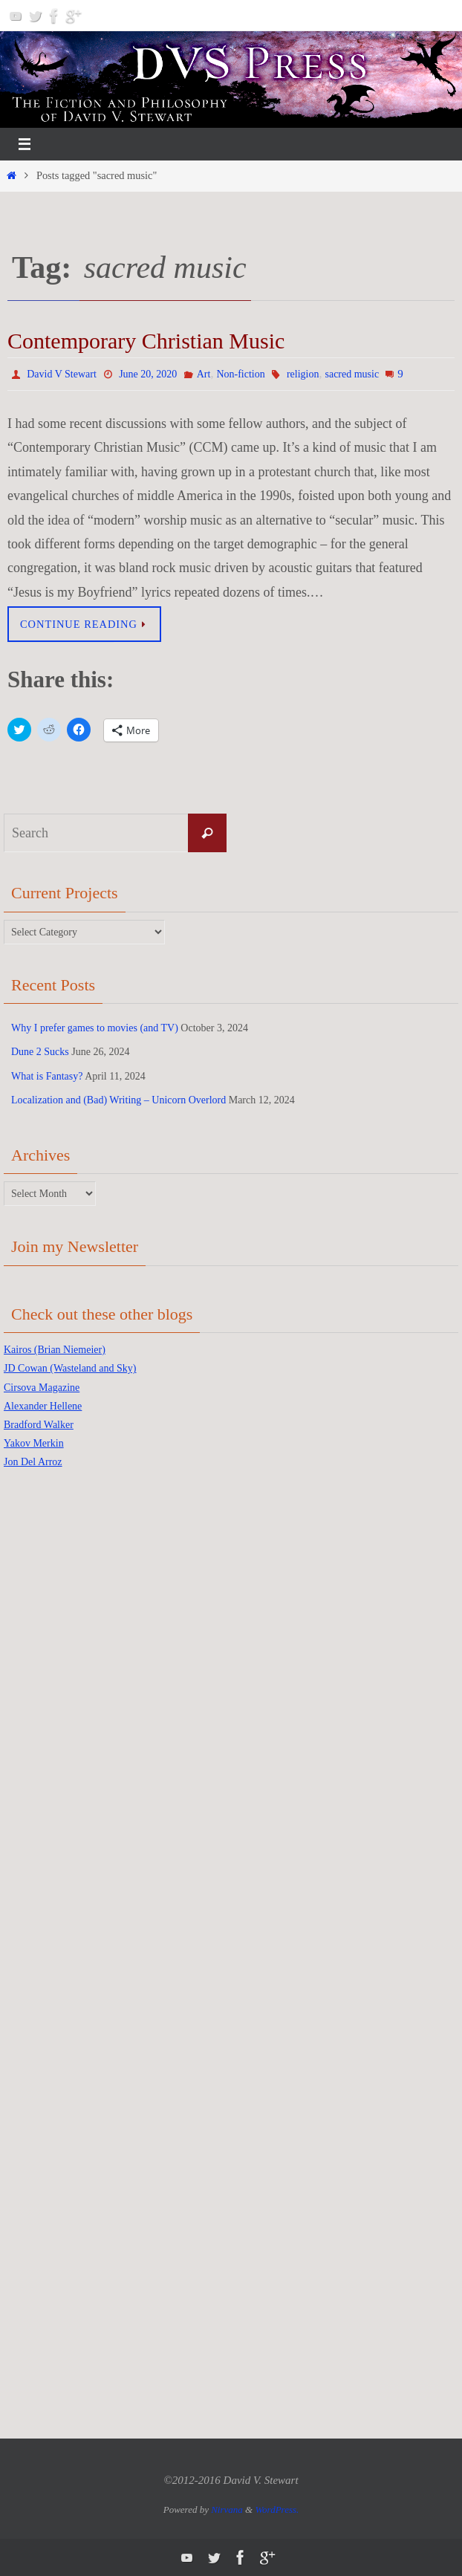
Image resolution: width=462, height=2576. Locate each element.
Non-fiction (240, 374)
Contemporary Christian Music (145, 340)
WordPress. (277, 2509)
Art (204, 374)
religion (303, 374)
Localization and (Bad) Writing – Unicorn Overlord (118, 1100)
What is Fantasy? (46, 1076)
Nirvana (227, 2509)
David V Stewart (62, 374)
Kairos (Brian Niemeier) (54, 1349)
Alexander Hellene (43, 1406)
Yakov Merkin (34, 1443)
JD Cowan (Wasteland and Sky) (70, 1368)
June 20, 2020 (148, 374)
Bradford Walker (39, 1424)
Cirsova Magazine (41, 1387)
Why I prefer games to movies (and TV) (94, 1028)
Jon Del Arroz (33, 1461)
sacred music (352, 374)
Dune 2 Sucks (40, 1051)
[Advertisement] (63, 1716)
